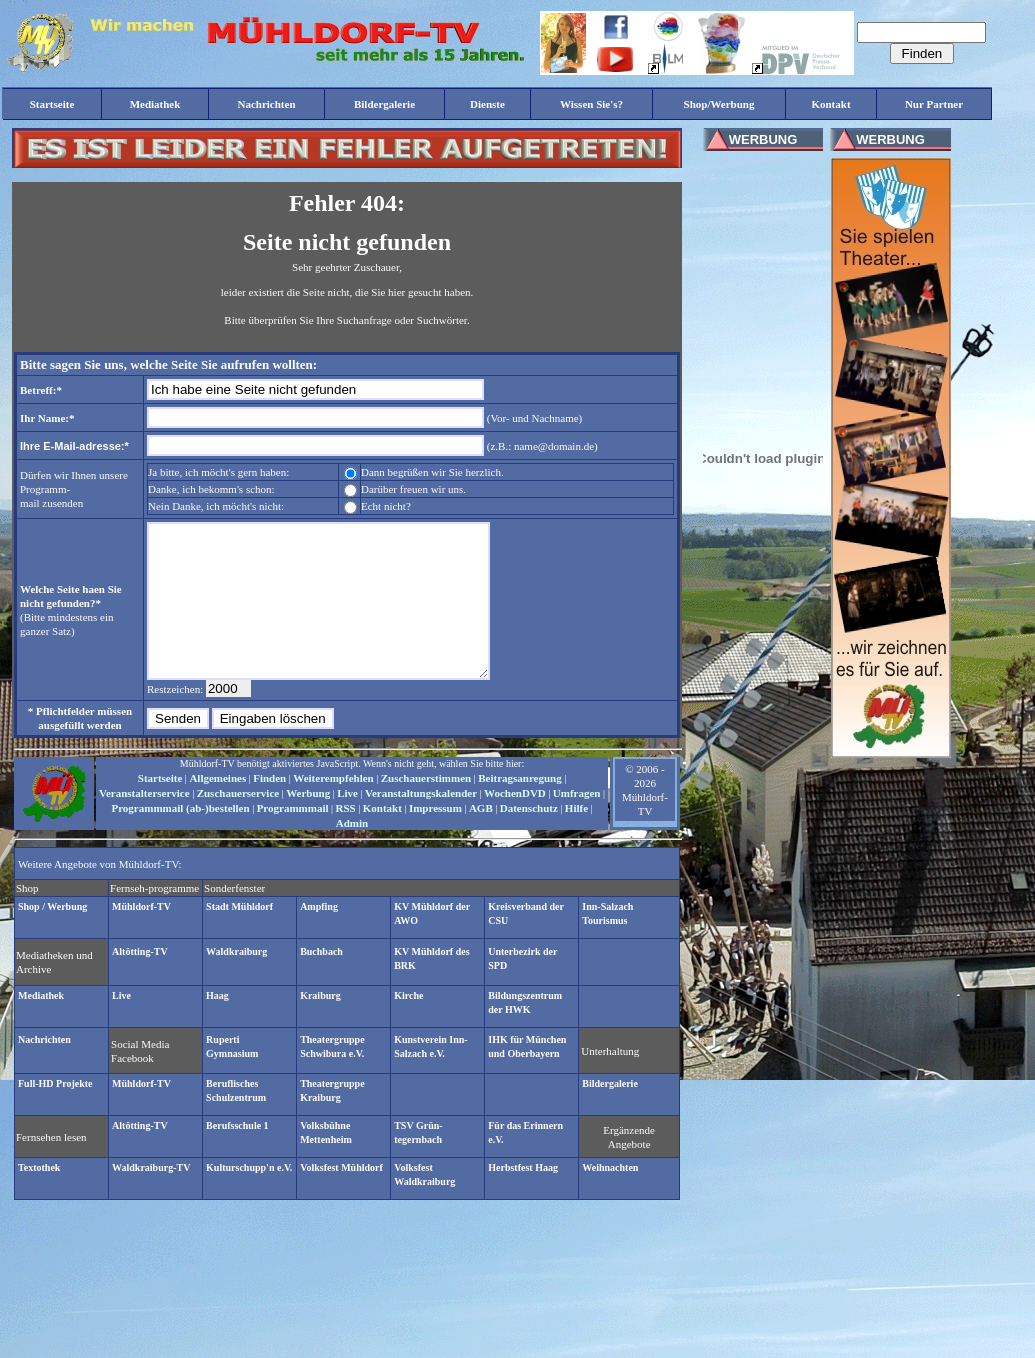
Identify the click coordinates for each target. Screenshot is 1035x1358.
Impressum (435, 838)
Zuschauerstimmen (426, 808)
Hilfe (576, 838)
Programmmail (293, 838)
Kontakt (382, 838)
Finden (269, 808)
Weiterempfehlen (333, 808)
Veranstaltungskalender (421, 823)
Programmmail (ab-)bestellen (180, 838)
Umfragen (577, 823)
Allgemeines (217, 808)
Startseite (160, 808)
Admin (352, 853)
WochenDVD (515, 823)
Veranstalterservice (144, 823)
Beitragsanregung (520, 808)
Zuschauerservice (238, 823)
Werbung (308, 823)
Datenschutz (529, 838)
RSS (346, 838)
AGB (481, 838)
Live (347, 823)
